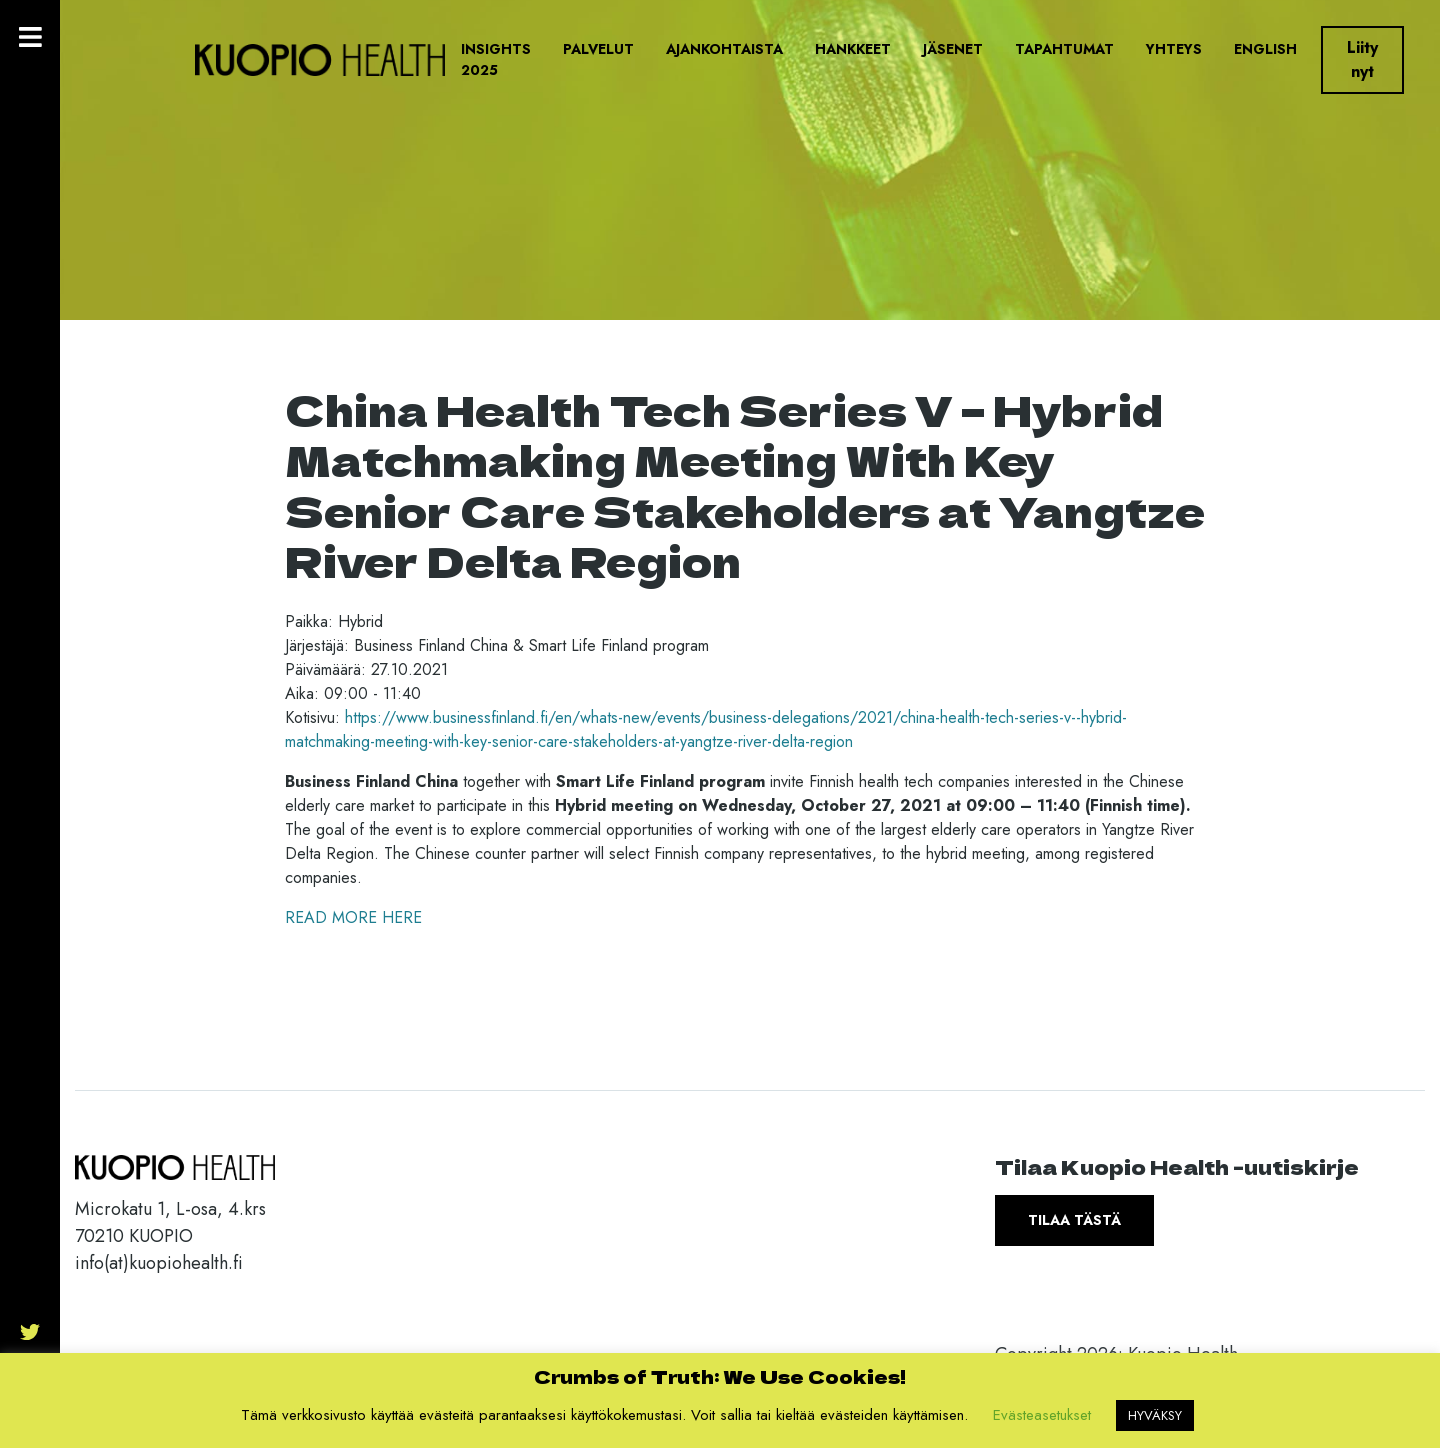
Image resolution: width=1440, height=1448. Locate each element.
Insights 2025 (496, 59)
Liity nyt (1362, 59)
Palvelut (598, 49)
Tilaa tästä (1074, 1220)
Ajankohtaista (724, 49)
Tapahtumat (1064, 49)
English (1265, 49)
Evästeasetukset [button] (1042, 1415)
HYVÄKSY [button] (1155, 1415)
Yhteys (1174, 49)
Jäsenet (953, 49)
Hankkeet (853, 49)
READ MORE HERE (353, 917)
